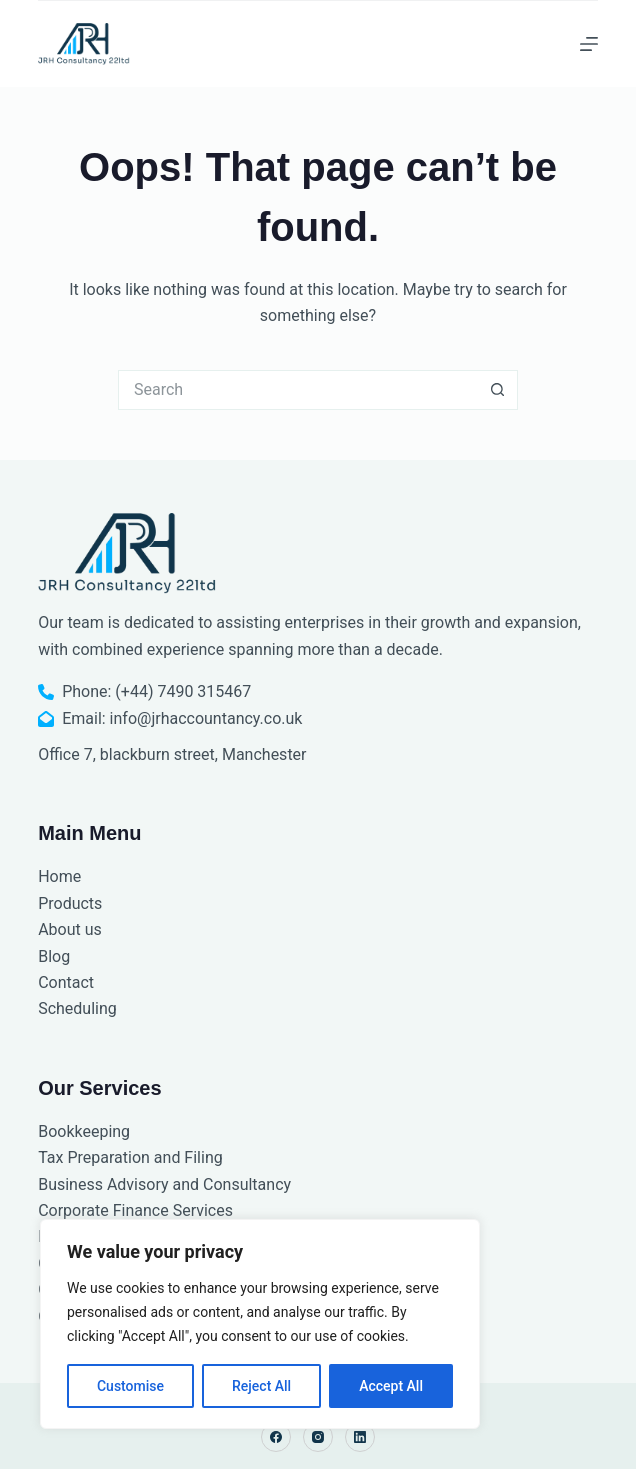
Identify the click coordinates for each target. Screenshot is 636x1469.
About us (70, 929)
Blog (54, 956)
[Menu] (589, 44)
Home (59, 876)
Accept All (391, 1386)
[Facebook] (276, 1437)
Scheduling (77, 1008)
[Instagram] (318, 1437)
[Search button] (498, 390)
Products (70, 903)
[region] (260, 1324)
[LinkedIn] (360, 1437)
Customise (130, 1386)
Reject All (261, 1386)
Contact (66, 982)
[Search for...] (298, 390)
